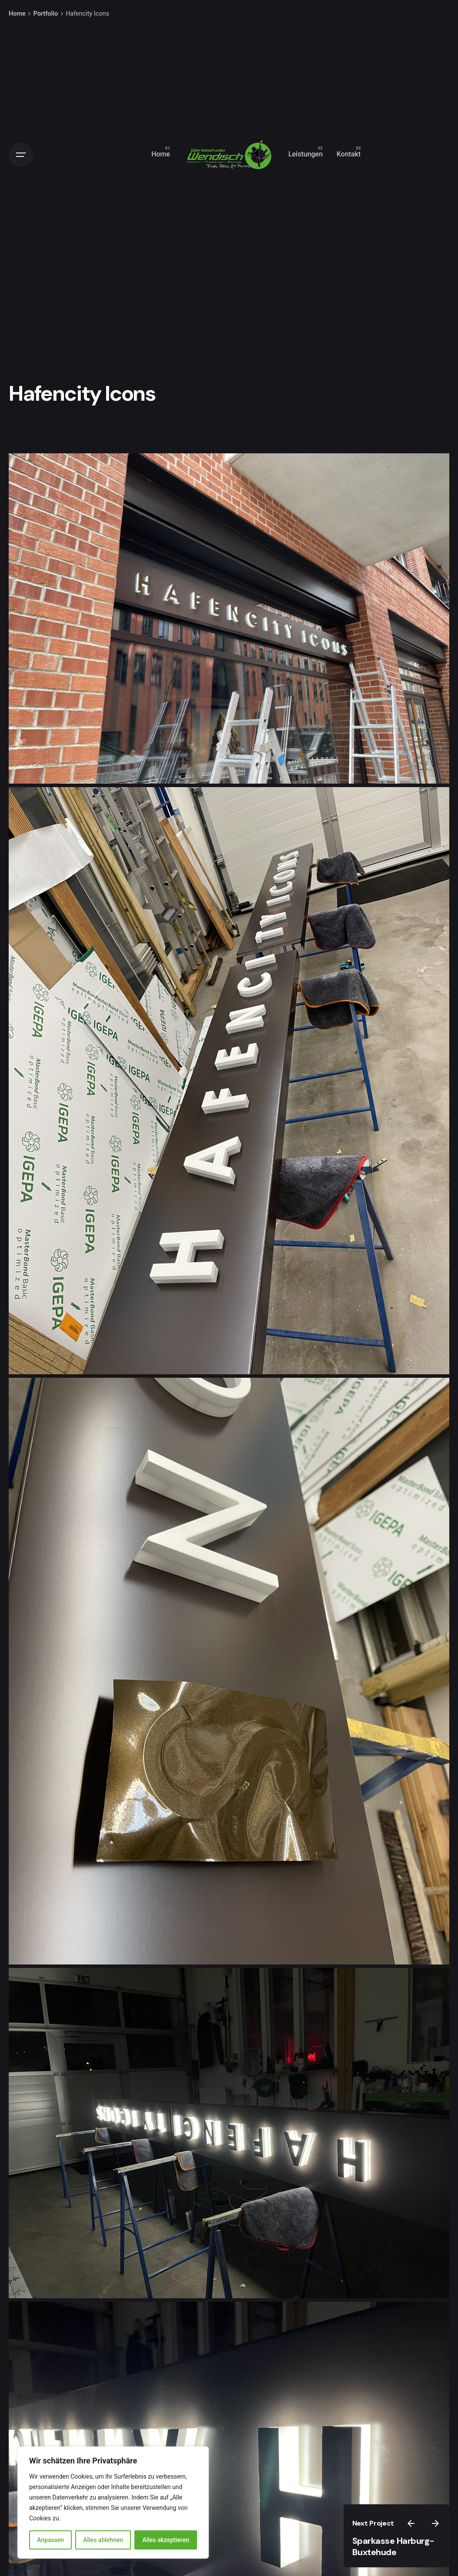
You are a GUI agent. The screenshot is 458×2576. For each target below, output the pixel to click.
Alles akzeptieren (165, 2539)
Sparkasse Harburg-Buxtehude (393, 2546)
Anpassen (50, 2539)
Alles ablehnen (103, 2539)
